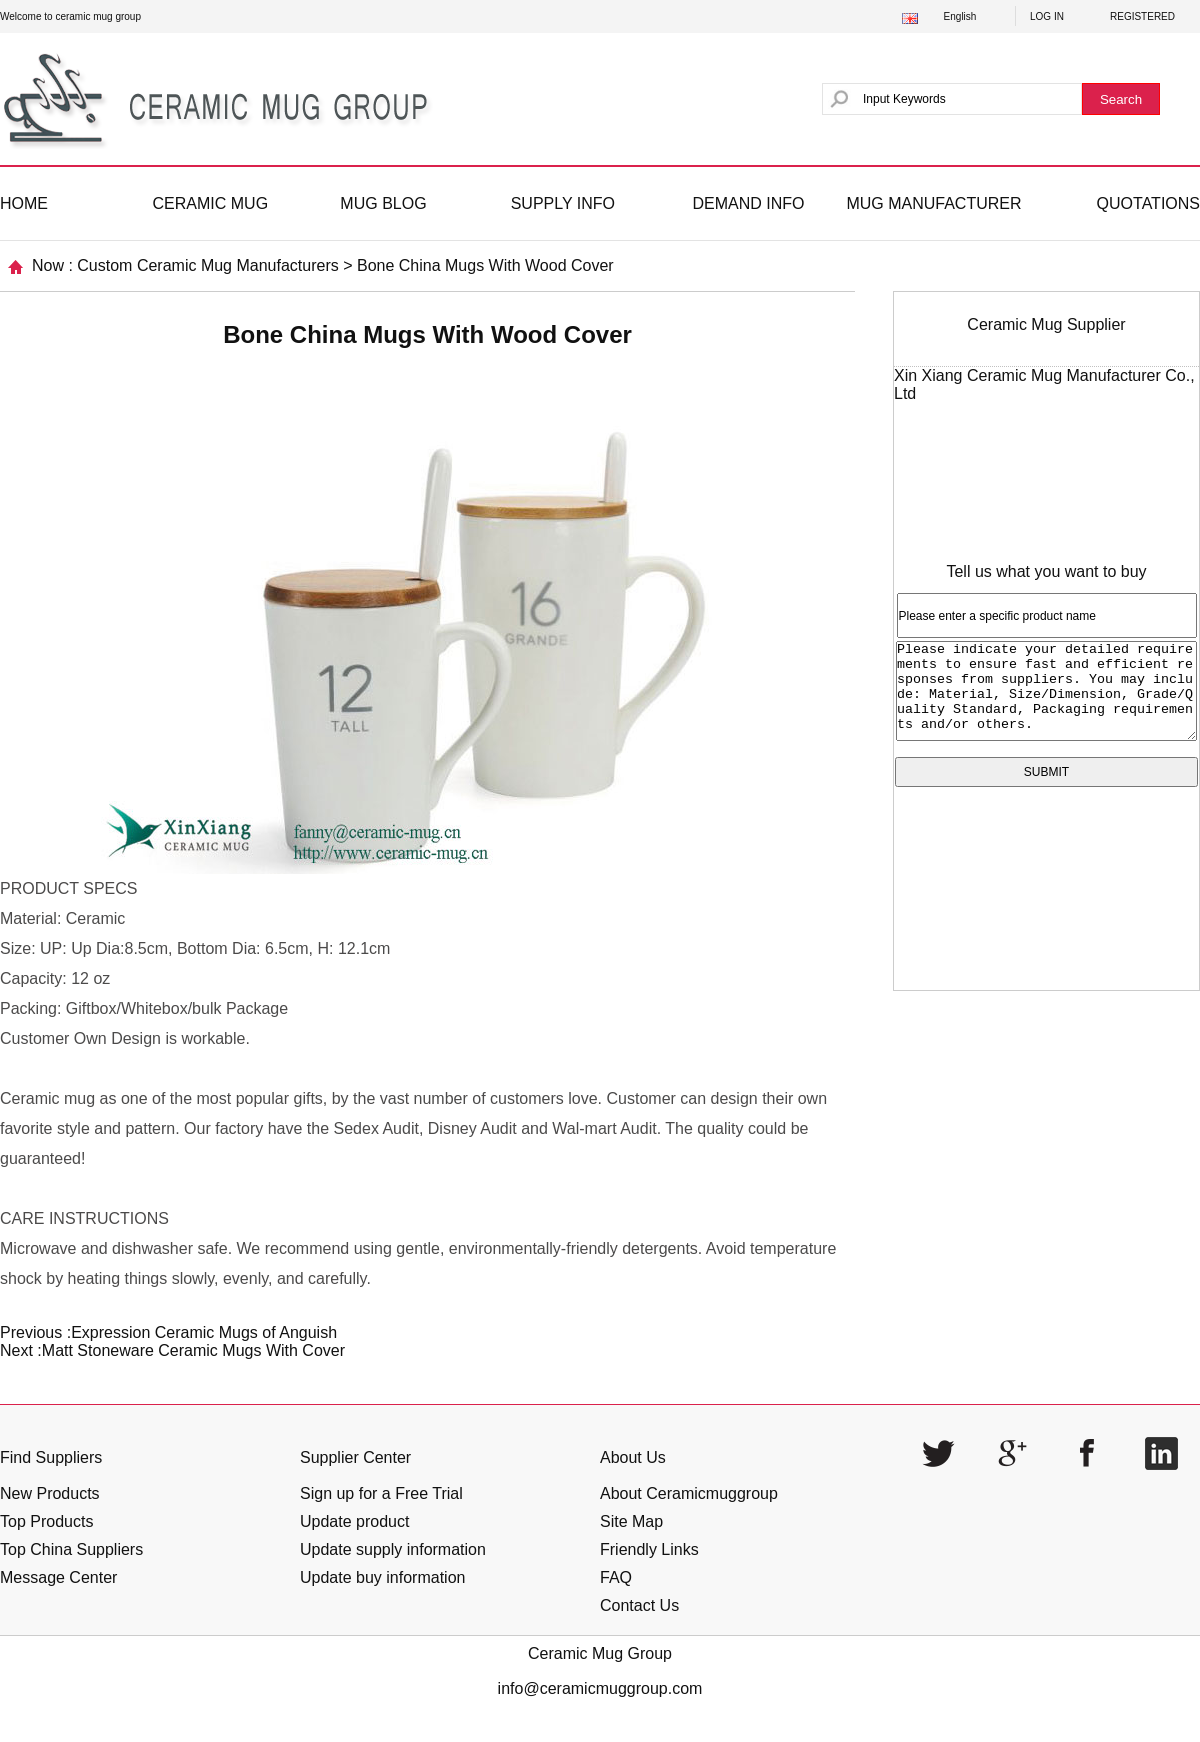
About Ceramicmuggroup (689, 1493)
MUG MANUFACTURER (933, 203)
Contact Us (639, 1605)
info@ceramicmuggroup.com (600, 1688)
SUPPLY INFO (563, 203)
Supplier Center (355, 1457)
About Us (633, 1457)
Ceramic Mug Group (600, 1653)
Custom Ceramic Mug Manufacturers (207, 265)
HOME (24, 203)
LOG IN (1047, 16)
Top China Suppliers (71, 1549)
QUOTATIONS (1148, 203)
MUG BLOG (383, 203)
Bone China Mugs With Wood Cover (485, 265)
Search (1121, 99)
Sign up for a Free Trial (381, 1493)
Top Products (46, 1521)
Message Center (58, 1577)
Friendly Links (649, 1549)
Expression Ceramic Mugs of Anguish (204, 1332)
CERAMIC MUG (211, 203)
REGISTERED (1142, 16)
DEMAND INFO (748, 203)
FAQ (616, 1577)
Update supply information (393, 1549)
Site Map (631, 1521)
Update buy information (382, 1577)
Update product (354, 1521)
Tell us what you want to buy (1046, 571)
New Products (50, 1493)
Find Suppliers (51, 1457)
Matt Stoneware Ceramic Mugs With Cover (193, 1350)
